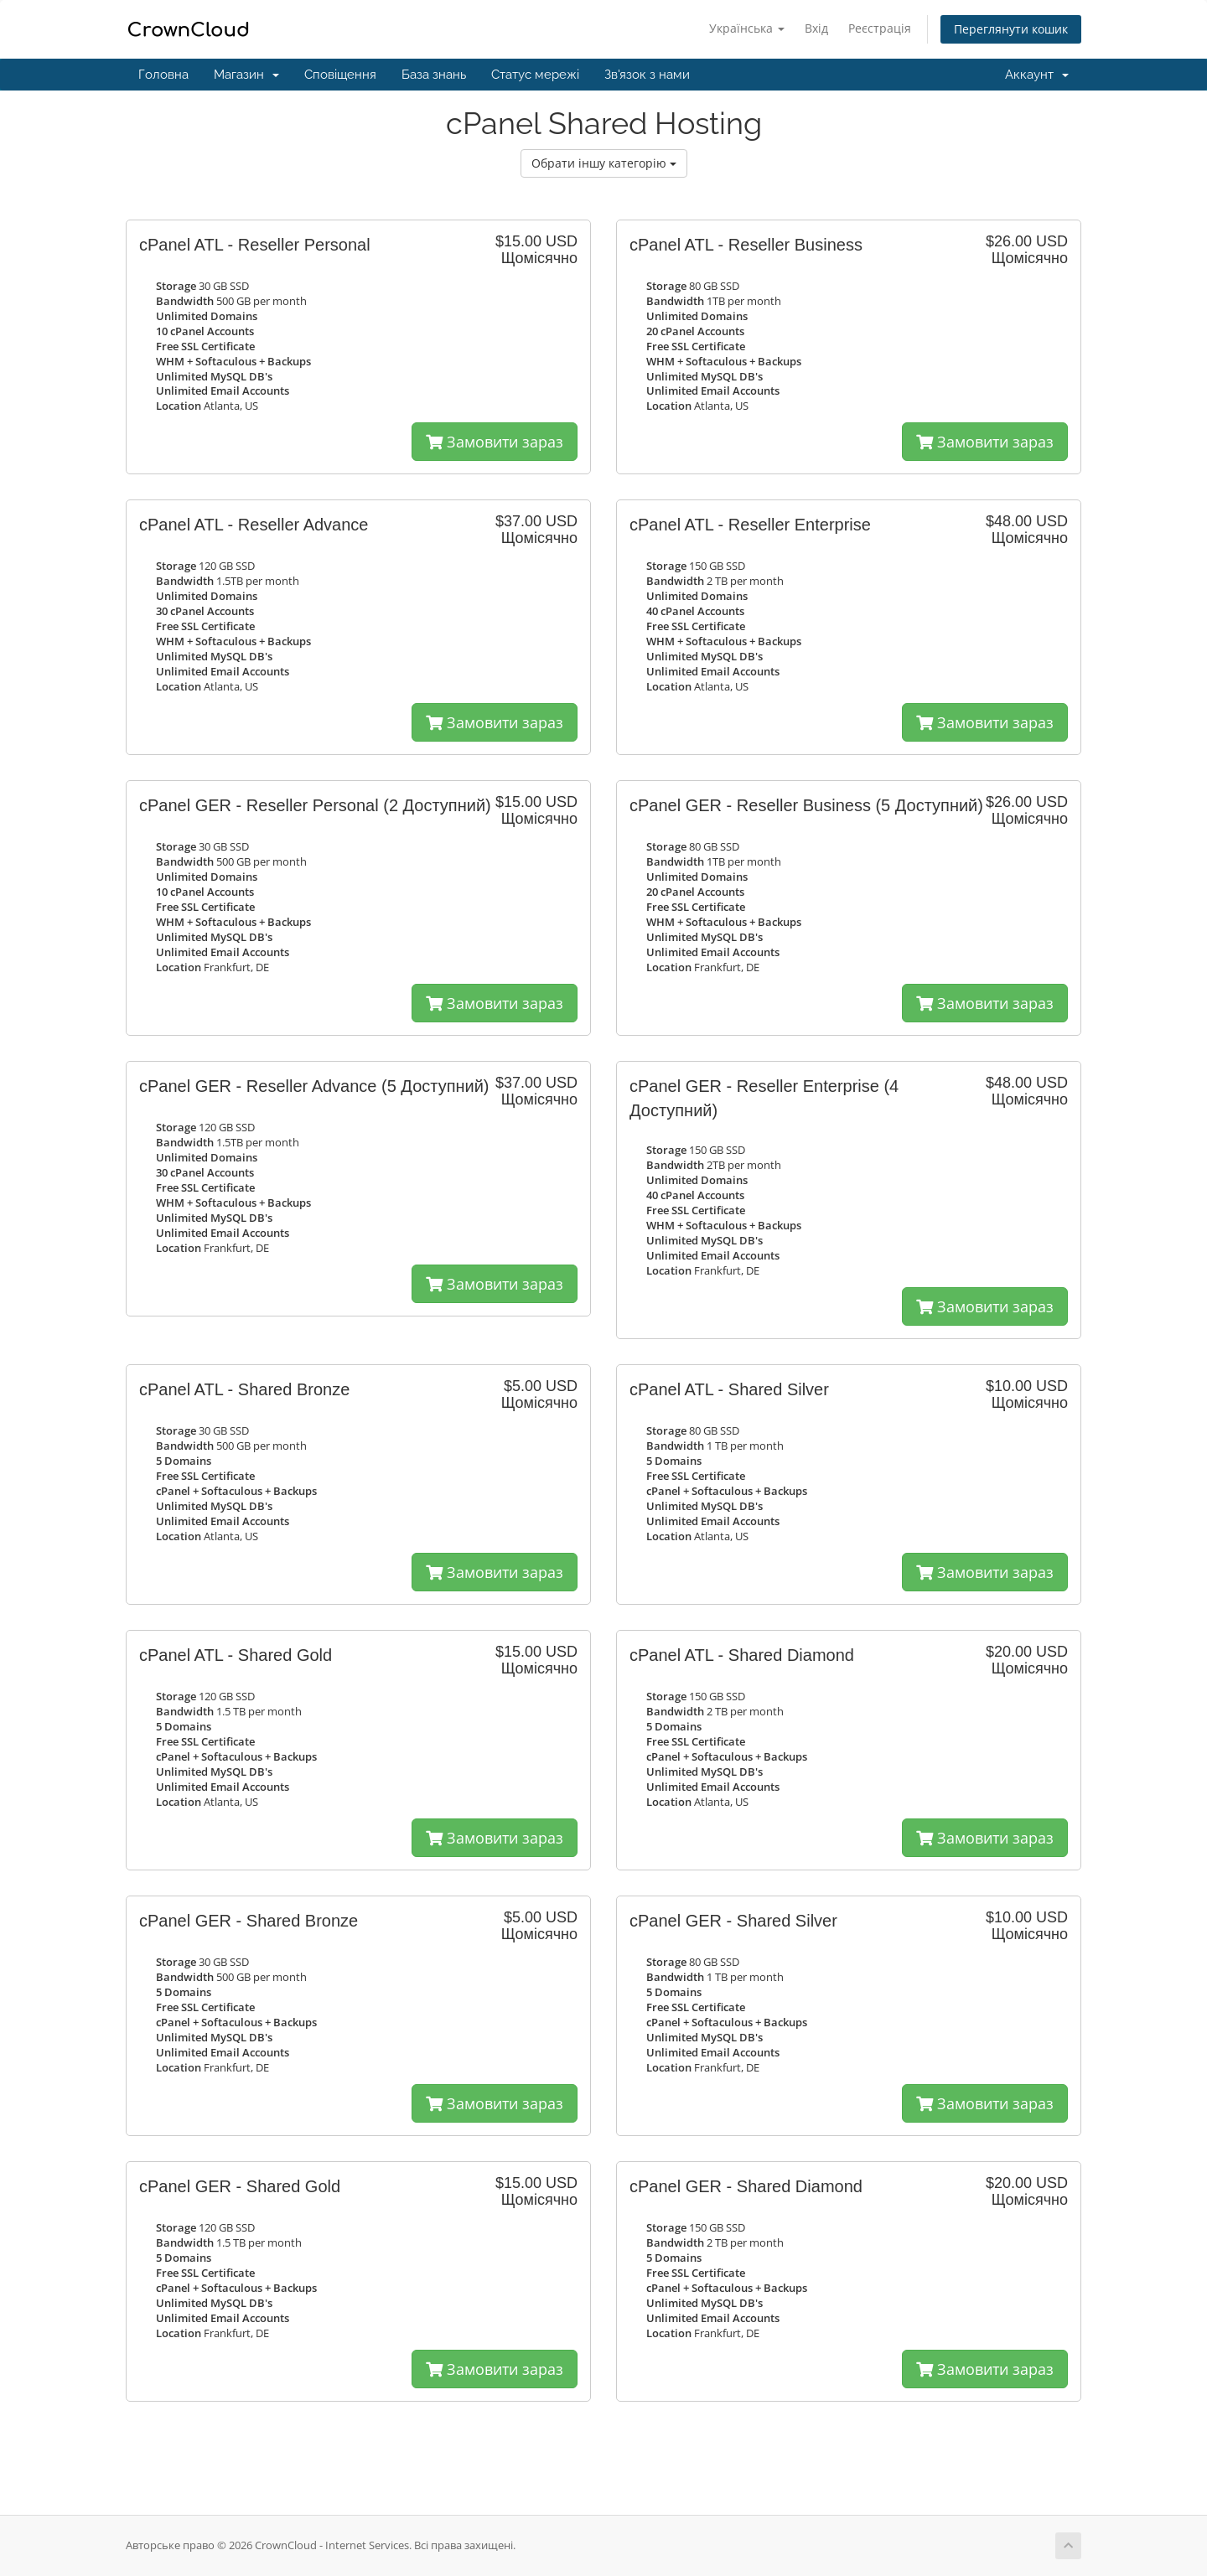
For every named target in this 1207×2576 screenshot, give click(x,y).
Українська (747, 28)
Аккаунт (1037, 74)
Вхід (816, 28)
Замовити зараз (494, 442)
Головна (163, 74)
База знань (433, 74)
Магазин (246, 74)
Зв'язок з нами (647, 74)
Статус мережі (535, 74)
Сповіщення (340, 74)
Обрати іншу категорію (603, 163)
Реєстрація (879, 28)
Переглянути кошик (1011, 29)
